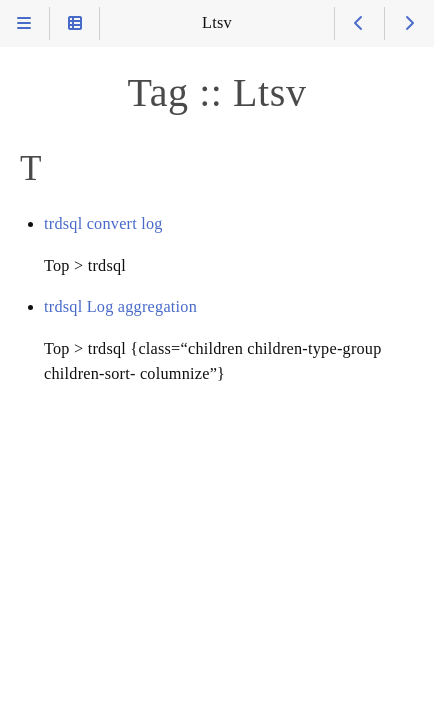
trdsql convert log (103, 224)
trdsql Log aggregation (120, 307)
